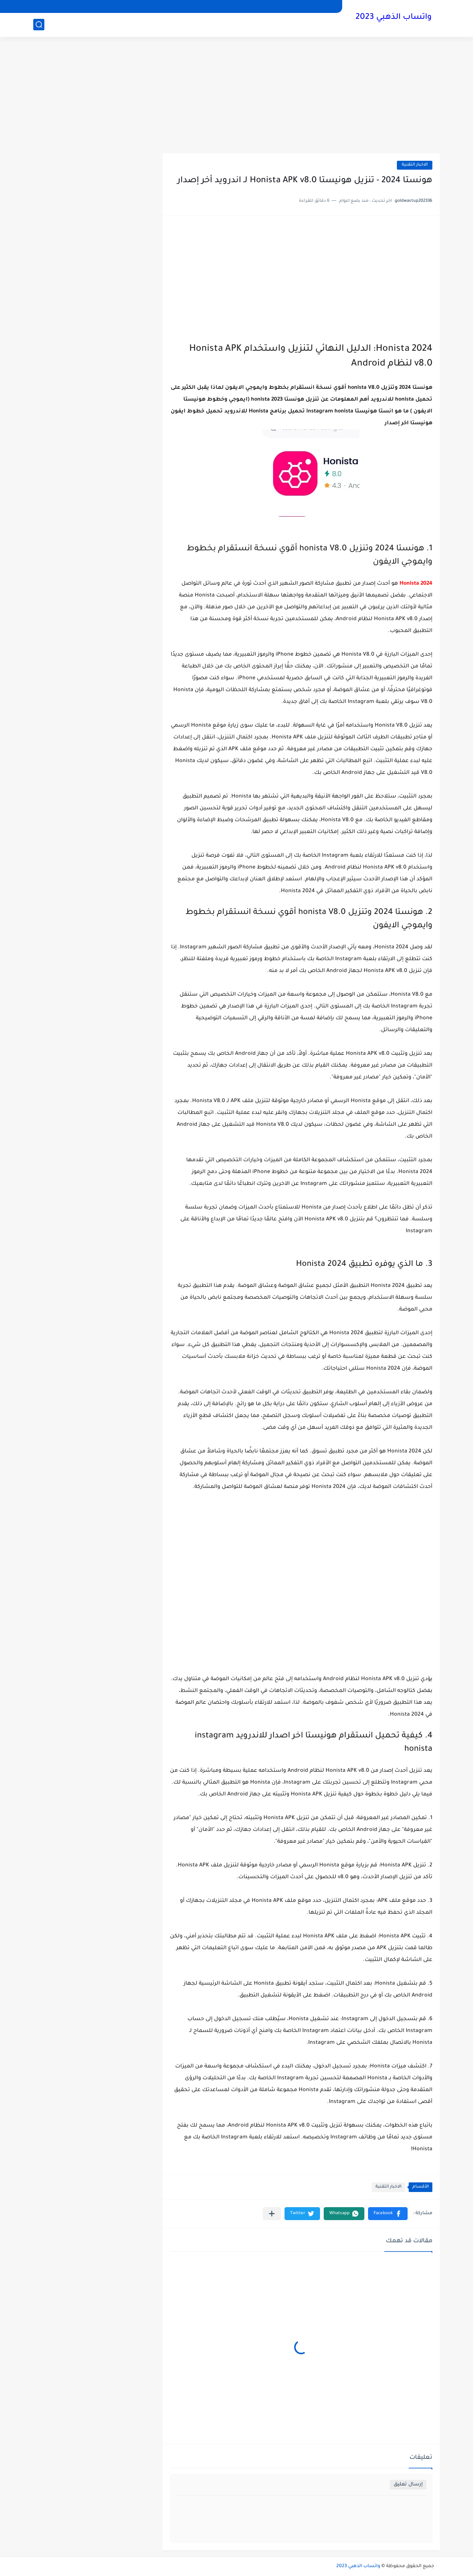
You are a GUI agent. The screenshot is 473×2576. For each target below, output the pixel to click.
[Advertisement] (236, 96)
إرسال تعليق (408, 2484)
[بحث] (38, 24)
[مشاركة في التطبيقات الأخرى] (272, 2213)
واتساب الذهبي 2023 (393, 17)
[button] (388, 2213)
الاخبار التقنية (415, 165)
